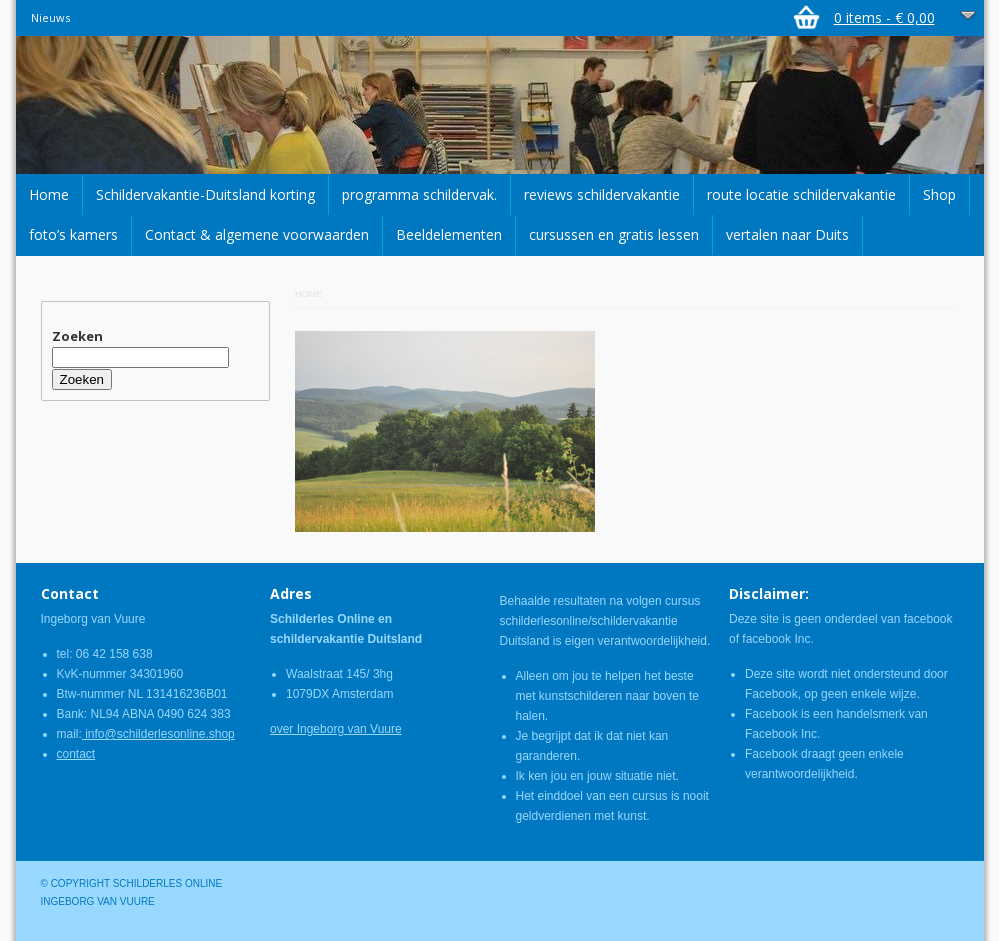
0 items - (884, 17)
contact (76, 754)
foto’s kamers (73, 234)
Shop (939, 194)
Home (49, 194)
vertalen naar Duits (787, 234)
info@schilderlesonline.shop (158, 734)
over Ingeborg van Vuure (336, 729)
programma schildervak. (419, 194)
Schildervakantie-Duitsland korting (205, 194)
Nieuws (50, 17)
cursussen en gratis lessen (614, 234)
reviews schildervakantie (602, 194)
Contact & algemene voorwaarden (257, 234)
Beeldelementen (449, 234)
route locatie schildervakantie (801, 194)
